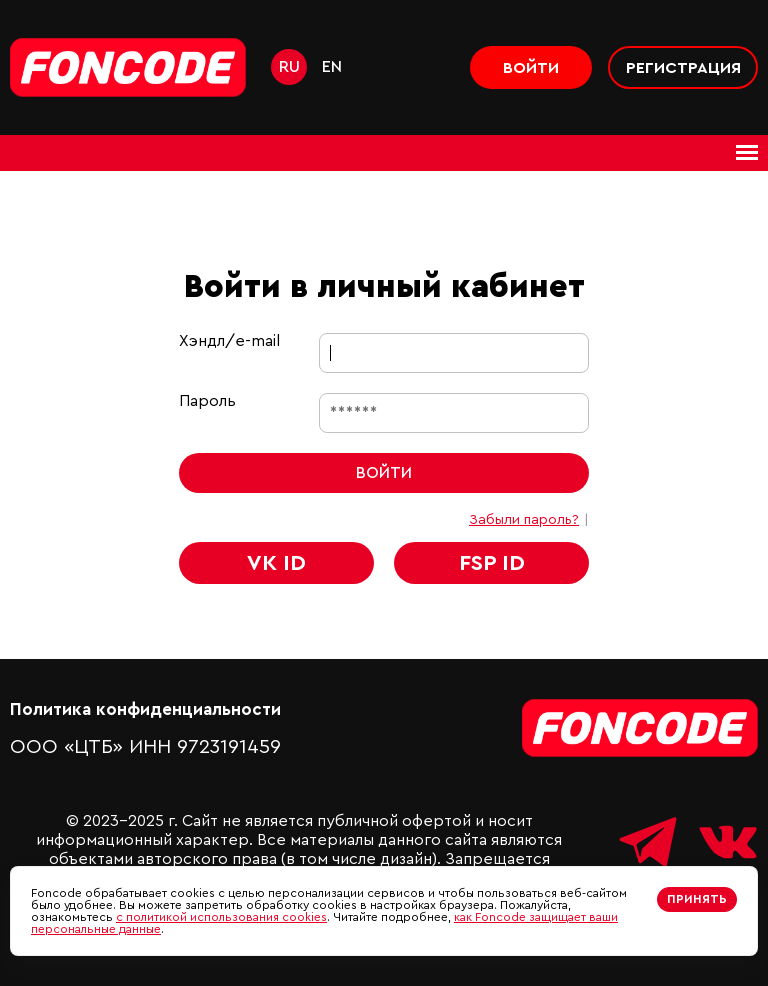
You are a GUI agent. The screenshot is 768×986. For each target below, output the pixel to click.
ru (289, 67)
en (332, 67)
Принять (697, 899)
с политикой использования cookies (221, 917)
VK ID (276, 563)
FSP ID (492, 563)
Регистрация (683, 68)
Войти (531, 68)
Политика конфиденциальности (145, 709)
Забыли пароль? (524, 520)
